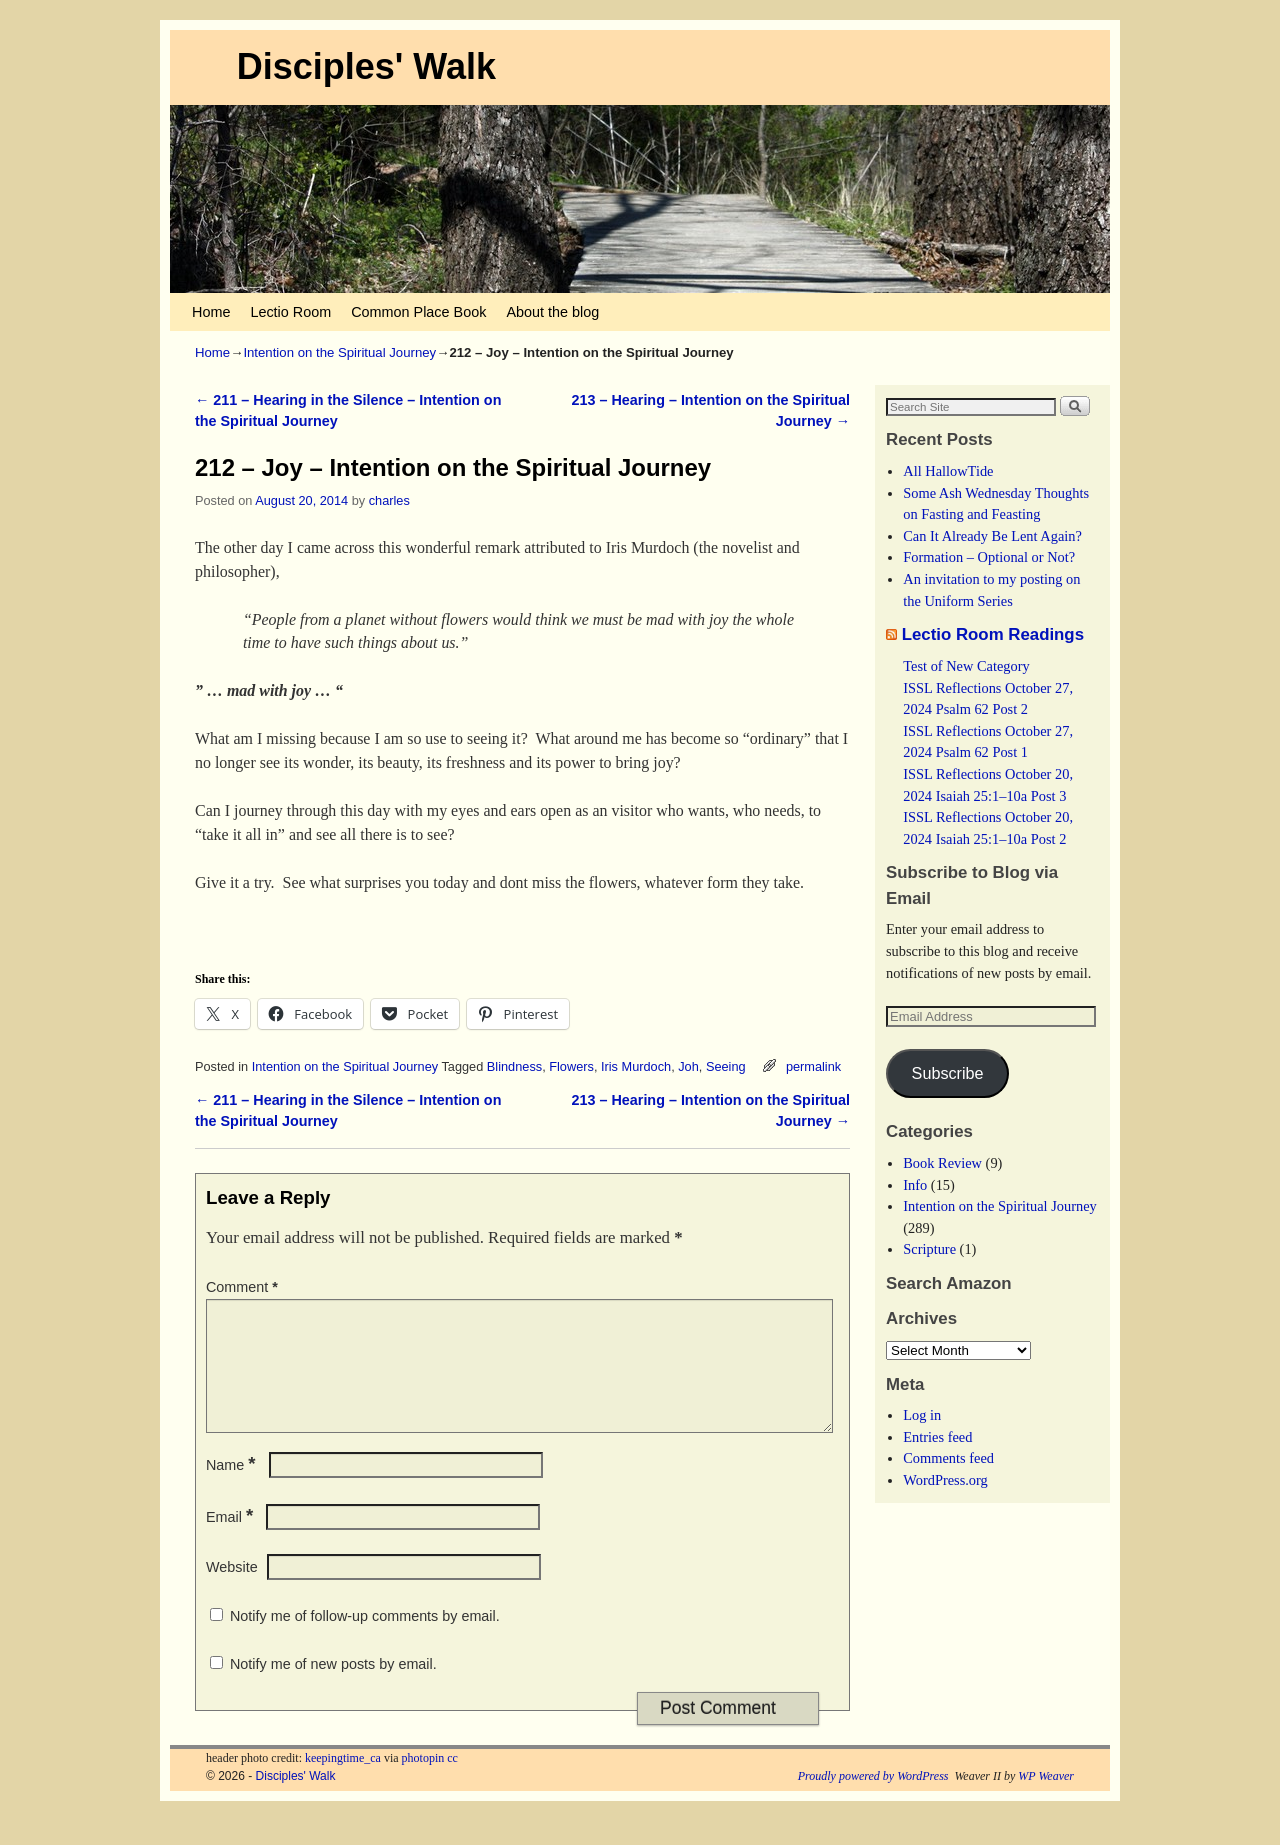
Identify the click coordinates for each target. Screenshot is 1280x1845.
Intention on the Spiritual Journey (339, 352)
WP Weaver (1046, 1800)
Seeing (726, 1066)
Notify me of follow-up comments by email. (365, 1640)
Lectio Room (290, 312)
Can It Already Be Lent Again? (992, 536)
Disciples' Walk (366, 66)
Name (233, 1489)
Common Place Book (418, 312)
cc (452, 1782)
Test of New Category (966, 666)
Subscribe (948, 1073)
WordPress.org (945, 1480)
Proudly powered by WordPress (873, 1800)
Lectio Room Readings (993, 634)
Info (915, 1185)
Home (211, 312)
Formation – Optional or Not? (989, 557)
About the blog (552, 312)
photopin (423, 1782)
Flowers (571, 1066)
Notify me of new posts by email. (333, 1688)
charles (389, 500)
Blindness (514, 1066)
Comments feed (948, 1458)
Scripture (929, 1249)
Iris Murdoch (636, 1066)
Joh (688, 1066)
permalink (813, 1066)
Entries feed (937, 1437)
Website (232, 1591)
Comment (244, 1287)
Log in (922, 1415)
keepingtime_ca (343, 1782)
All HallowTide (948, 471)
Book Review (942, 1163)
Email (231, 1541)
